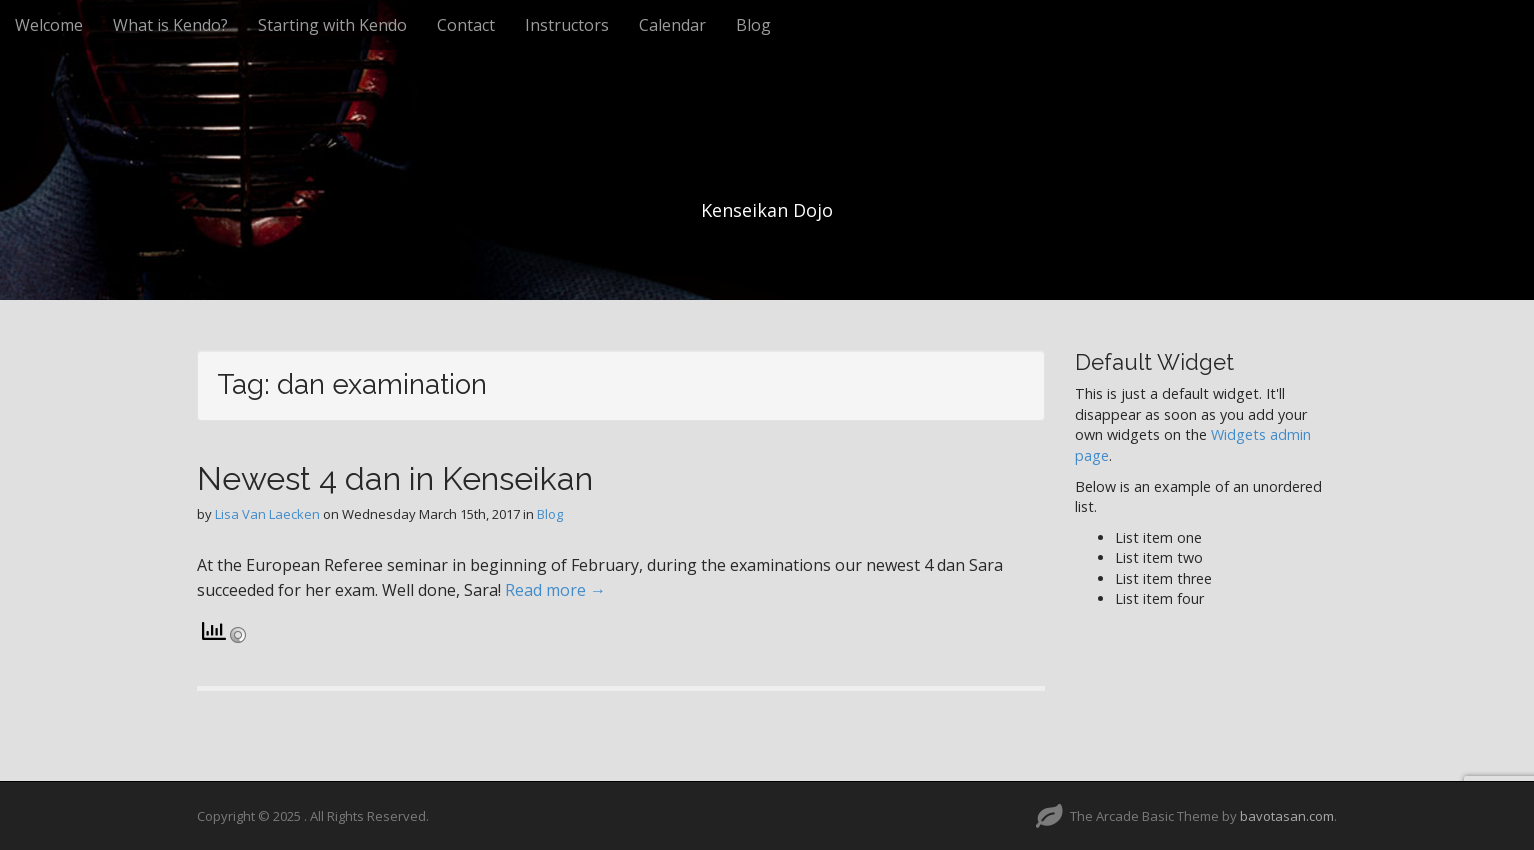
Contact (466, 25)
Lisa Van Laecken (267, 514)
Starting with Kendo (332, 25)
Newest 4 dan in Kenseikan (395, 478)
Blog (753, 25)
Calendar (672, 25)
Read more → (555, 590)
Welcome (49, 25)
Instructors (567, 25)
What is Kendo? (170, 25)
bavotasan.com (1287, 816)
